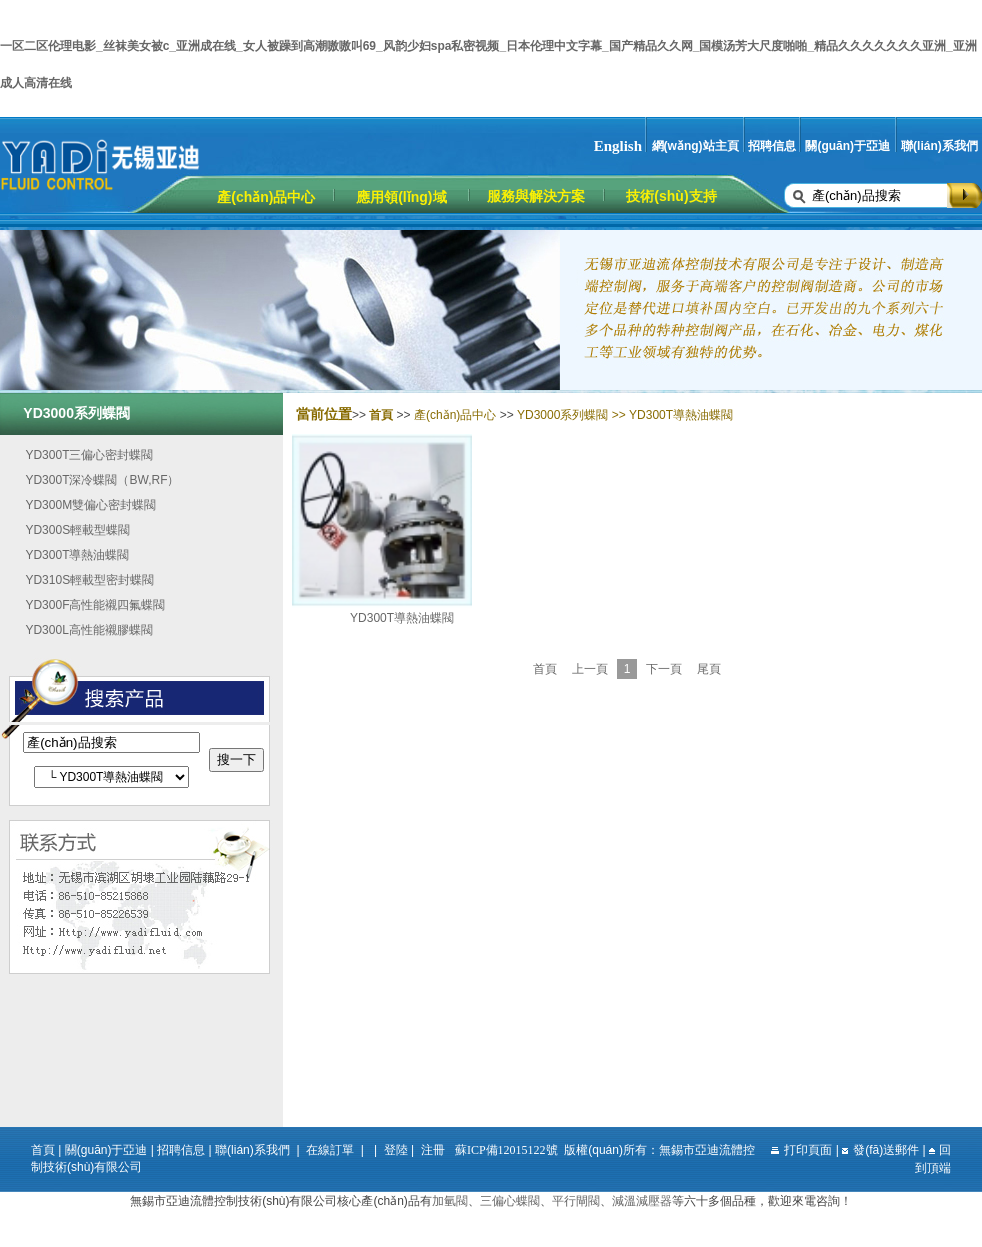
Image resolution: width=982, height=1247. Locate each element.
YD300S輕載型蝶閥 (77, 530)
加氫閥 (450, 1201)
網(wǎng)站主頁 (695, 146)
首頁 (545, 669)
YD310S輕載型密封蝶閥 (89, 580)
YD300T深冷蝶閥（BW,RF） (102, 480)
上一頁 (590, 669)
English (618, 146)
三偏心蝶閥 (510, 1201)
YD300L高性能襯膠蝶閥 (88, 630)
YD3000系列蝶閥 (562, 415)
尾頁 (709, 669)
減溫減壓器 (642, 1201)
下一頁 (664, 669)
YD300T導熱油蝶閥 (77, 555)
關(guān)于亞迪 (847, 146)
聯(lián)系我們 (939, 146)
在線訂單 (330, 1150)
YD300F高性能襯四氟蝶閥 (95, 605)
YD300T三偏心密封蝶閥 (89, 455)
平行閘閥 (576, 1201)
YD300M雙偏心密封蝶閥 (90, 505)
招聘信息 (772, 146)
